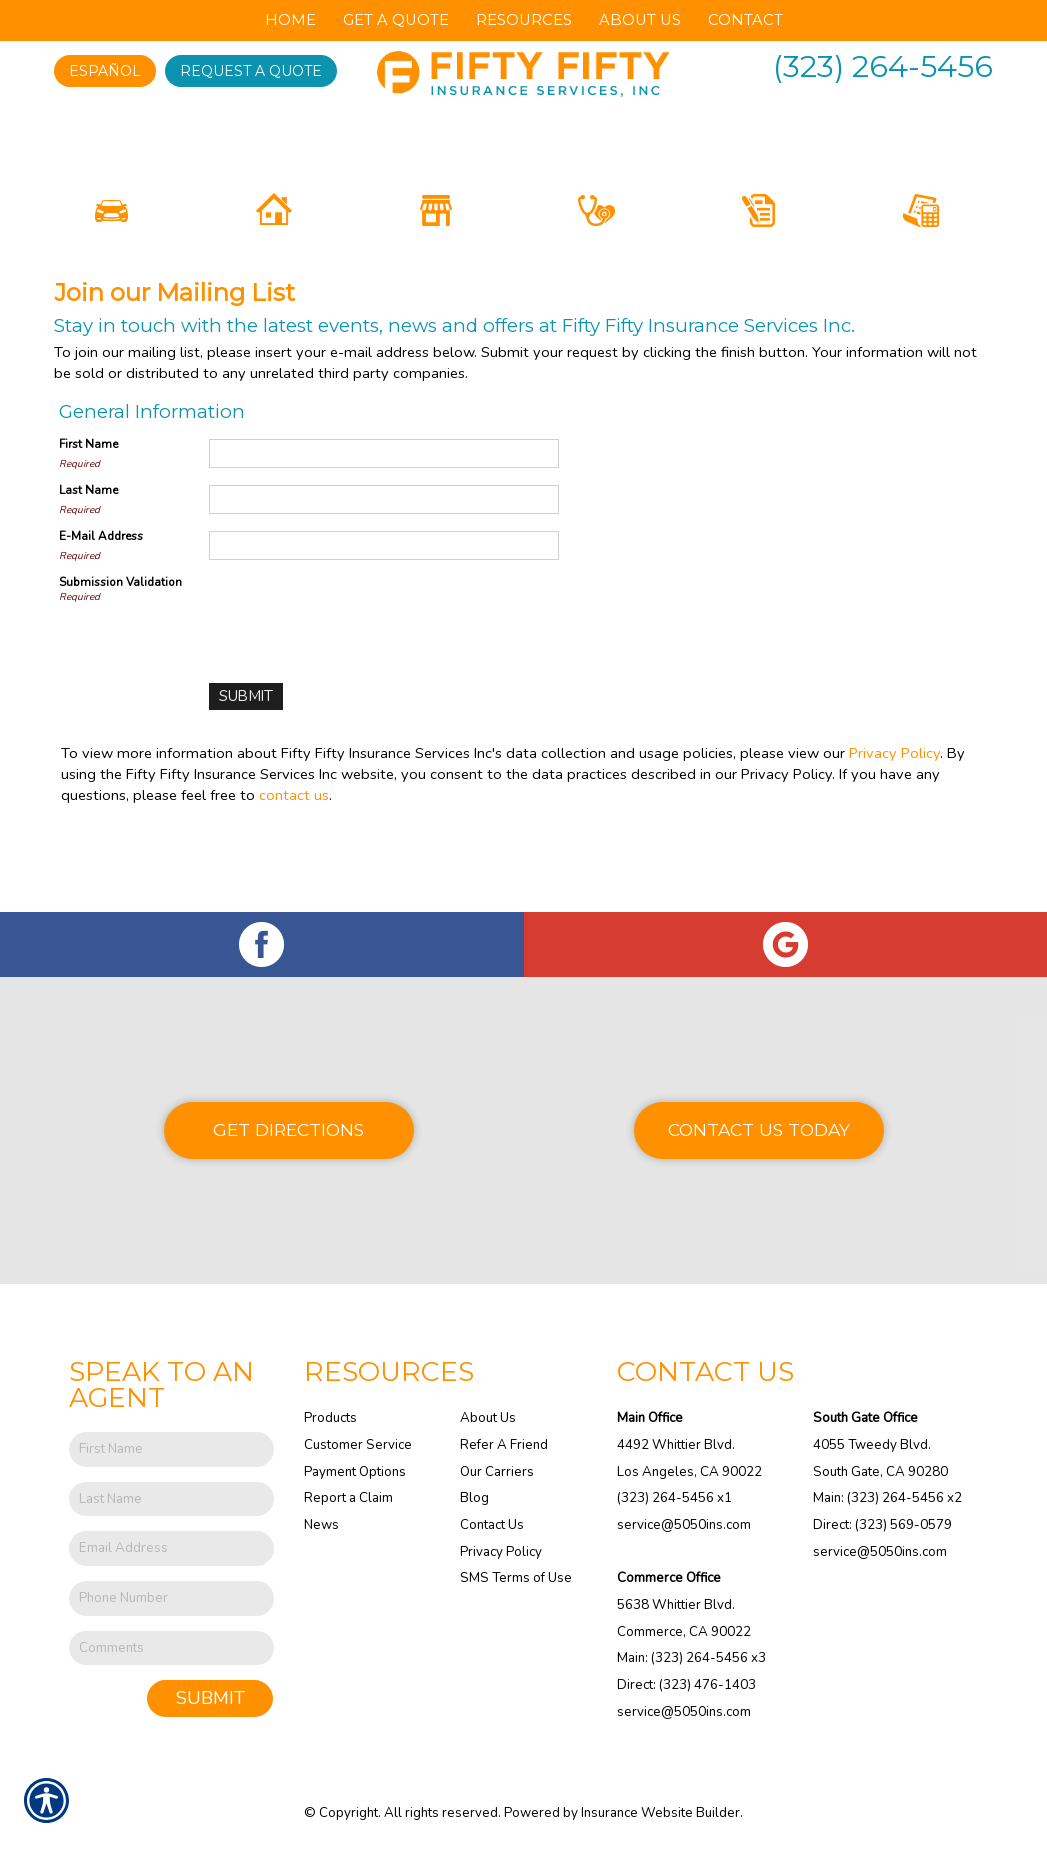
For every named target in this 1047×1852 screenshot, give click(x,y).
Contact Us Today (759, 1129)
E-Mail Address (101, 621)
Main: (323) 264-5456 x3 (691, 1659)
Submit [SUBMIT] (210, 1699)
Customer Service (358, 1445)
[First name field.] (171, 1449)
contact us (294, 879)
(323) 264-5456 (883, 66)
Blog (474, 1499)
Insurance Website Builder (660, 1814)
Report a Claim (348, 1499)
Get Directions (288, 1129)
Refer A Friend (504, 1445)
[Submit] (245, 781)
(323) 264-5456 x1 (674, 1499)
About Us (488, 1419)
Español (105, 71)
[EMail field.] (171, 1549)
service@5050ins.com (684, 1525)
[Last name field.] (171, 1499)
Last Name (88, 575)
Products (330, 1419)
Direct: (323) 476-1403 (686, 1685)
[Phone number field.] (171, 1598)
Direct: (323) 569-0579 (882, 1525)
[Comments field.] (171, 1648)
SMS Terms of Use (516, 1579)
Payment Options (355, 1472)
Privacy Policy (894, 837)
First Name (88, 529)
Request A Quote (251, 71)
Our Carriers (497, 1472)
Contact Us (492, 1525)
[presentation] (361, 698)
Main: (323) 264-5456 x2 (887, 1499)
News (321, 1525)
